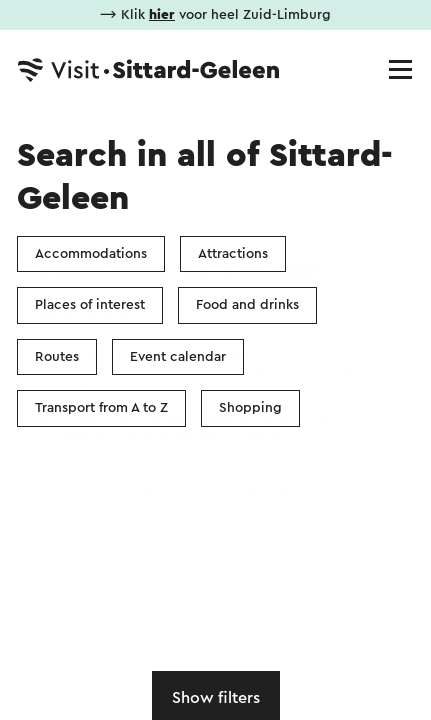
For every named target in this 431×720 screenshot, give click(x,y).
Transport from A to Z (101, 408)
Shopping (250, 408)
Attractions (233, 254)
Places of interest (90, 305)
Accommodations (91, 254)
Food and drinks (247, 305)
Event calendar (178, 357)
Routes (57, 357)
